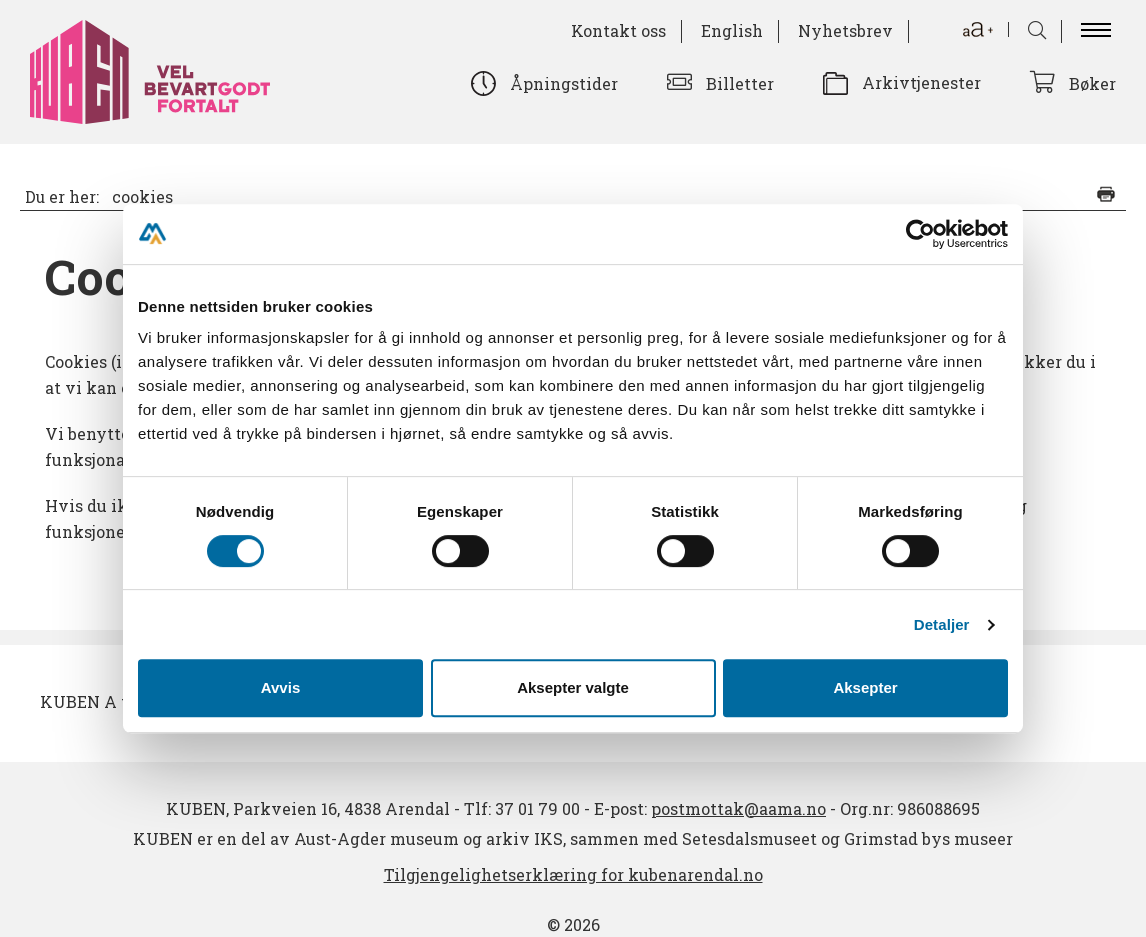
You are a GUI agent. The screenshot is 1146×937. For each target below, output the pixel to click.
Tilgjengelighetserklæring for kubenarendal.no (573, 874)
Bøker (1092, 83)
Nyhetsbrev (845, 30)
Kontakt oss (618, 30)
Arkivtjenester (921, 82)
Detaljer (942, 624)
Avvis (280, 687)
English (732, 30)
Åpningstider (564, 83)
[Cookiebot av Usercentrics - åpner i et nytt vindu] (920, 234)
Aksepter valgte (573, 687)
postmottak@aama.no (738, 808)
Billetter (740, 83)
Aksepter (865, 687)
